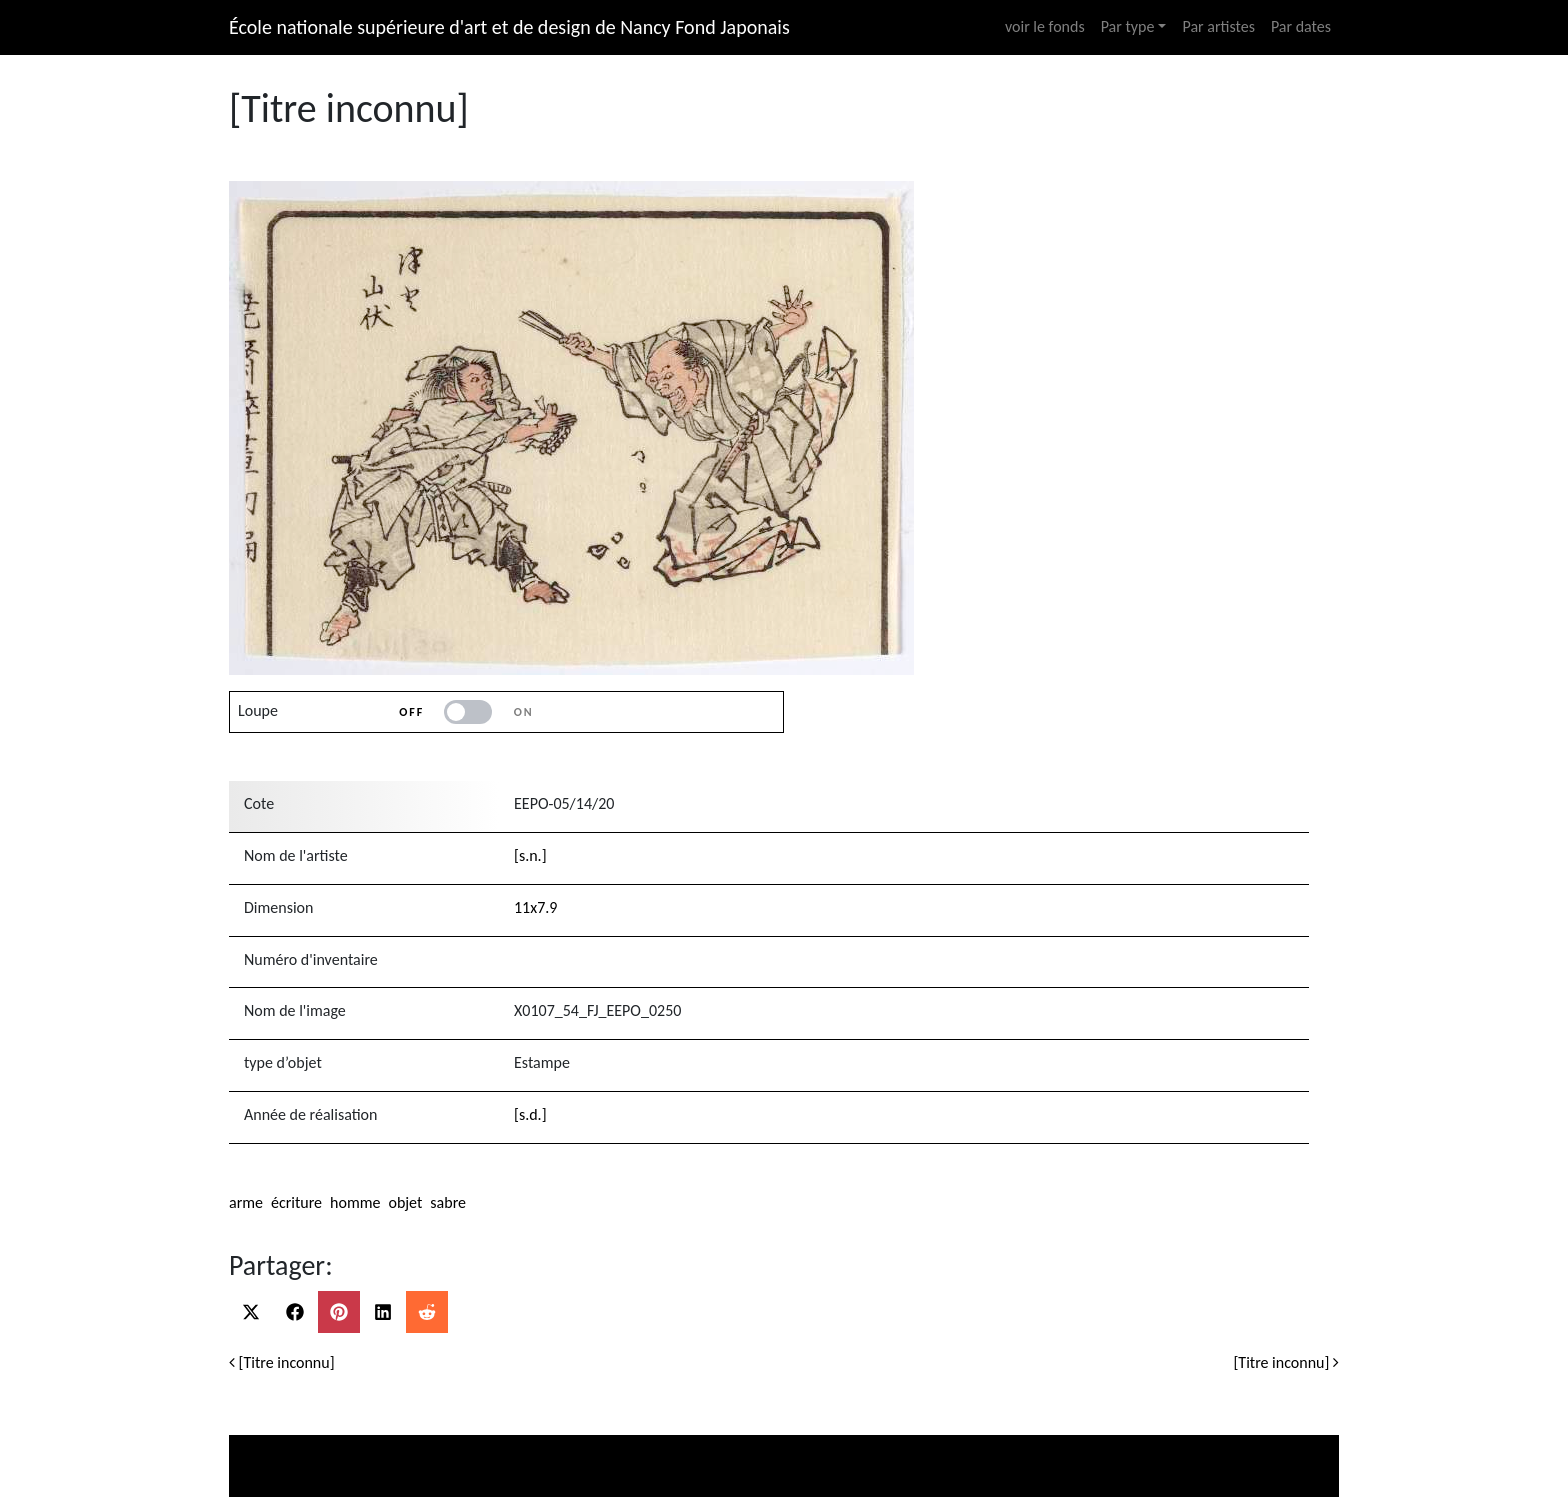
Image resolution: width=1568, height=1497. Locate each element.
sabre (448, 1202)
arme (246, 1202)
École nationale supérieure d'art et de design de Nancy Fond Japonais (509, 27)
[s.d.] (530, 1114)
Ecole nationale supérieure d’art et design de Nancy (1045, 1443)
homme (355, 1202)
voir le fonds (1045, 26)
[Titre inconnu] (282, 1362)
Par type (1128, 26)
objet (405, 1202)
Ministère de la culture (376, 1443)
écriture (296, 1202)
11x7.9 (535, 907)
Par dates (1301, 26)
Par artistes (1218, 26)
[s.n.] (530, 855)
